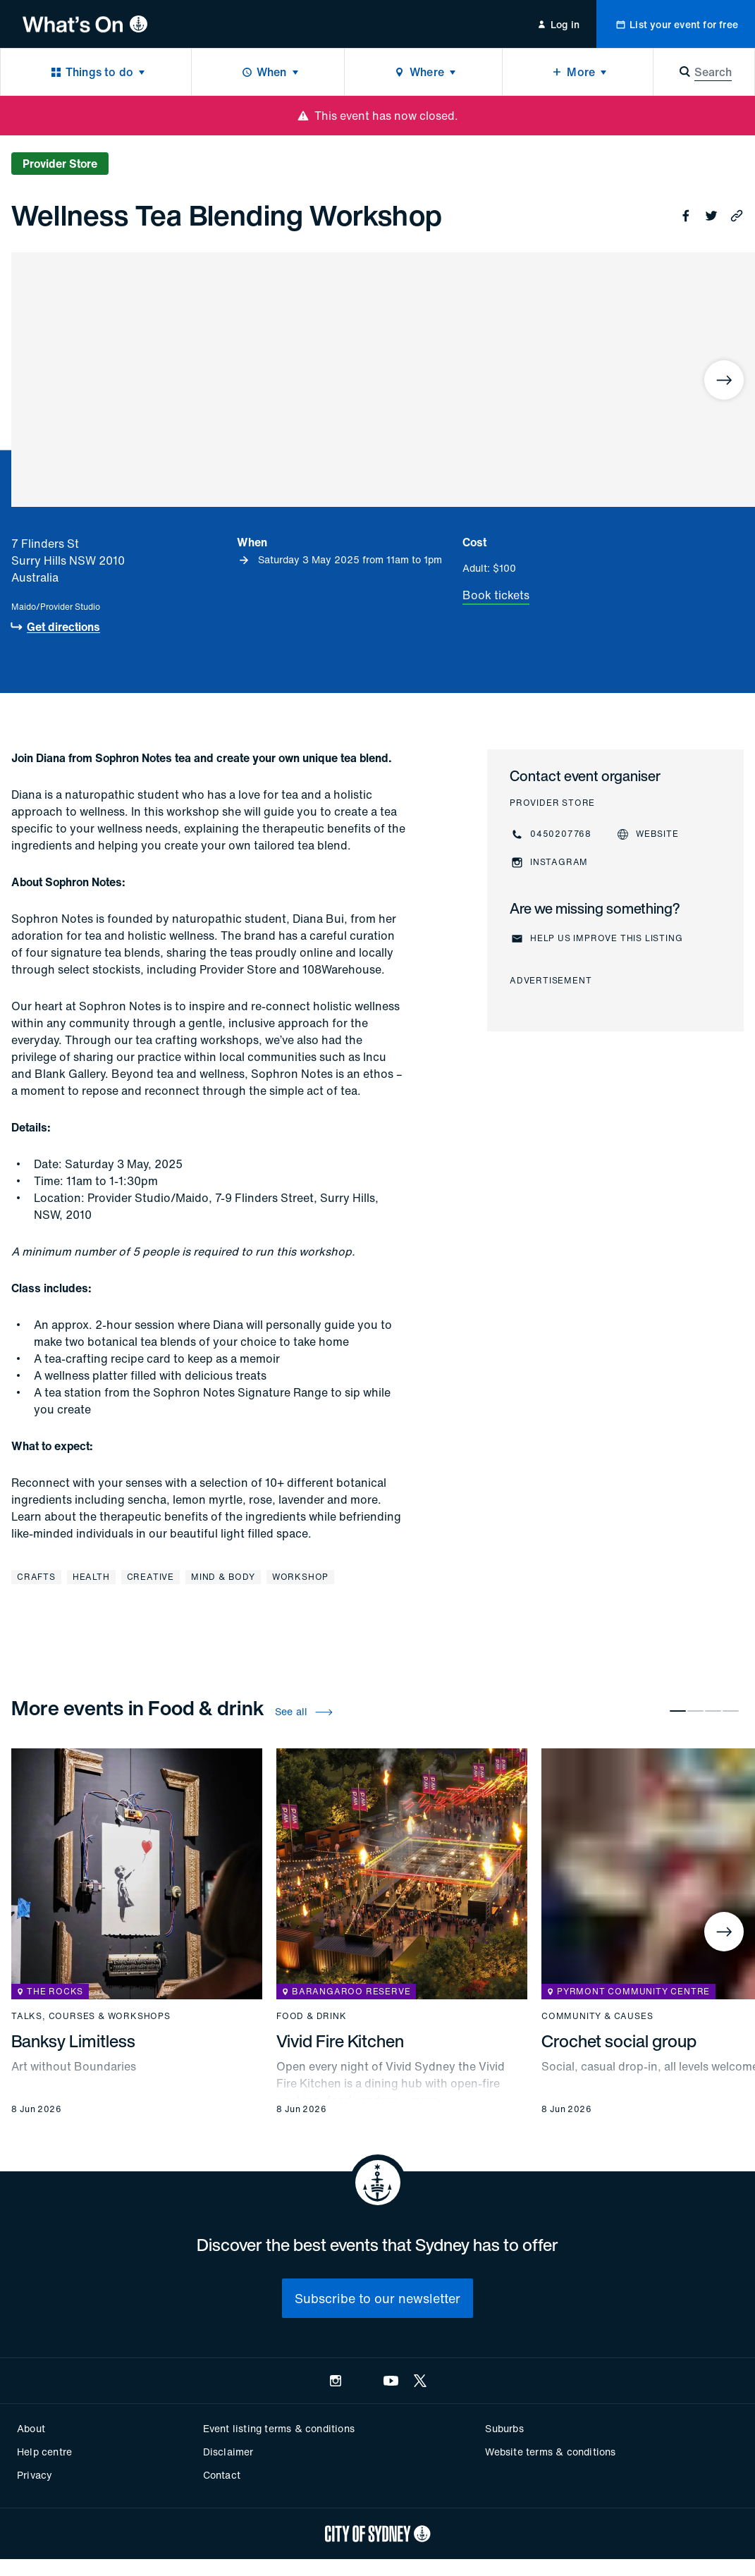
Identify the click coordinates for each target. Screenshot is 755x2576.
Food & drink (311, 2016)
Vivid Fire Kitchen (340, 2041)
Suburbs (504, 2428)
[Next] (724, 380)
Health (91, 1577)
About (31, 2428)
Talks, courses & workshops (91, 2016)
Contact (221, 2474)
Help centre (44, 2451)
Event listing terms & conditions (279, 2428)
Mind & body (223, 1577)
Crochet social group (618, 2041)
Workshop (300, 1577)
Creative (150, 1577)
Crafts (36, 1577)
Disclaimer (228, 2451)
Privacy (34, 2474)
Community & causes (597, 2016)
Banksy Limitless (73, 2041)
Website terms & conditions (550, 2451)
